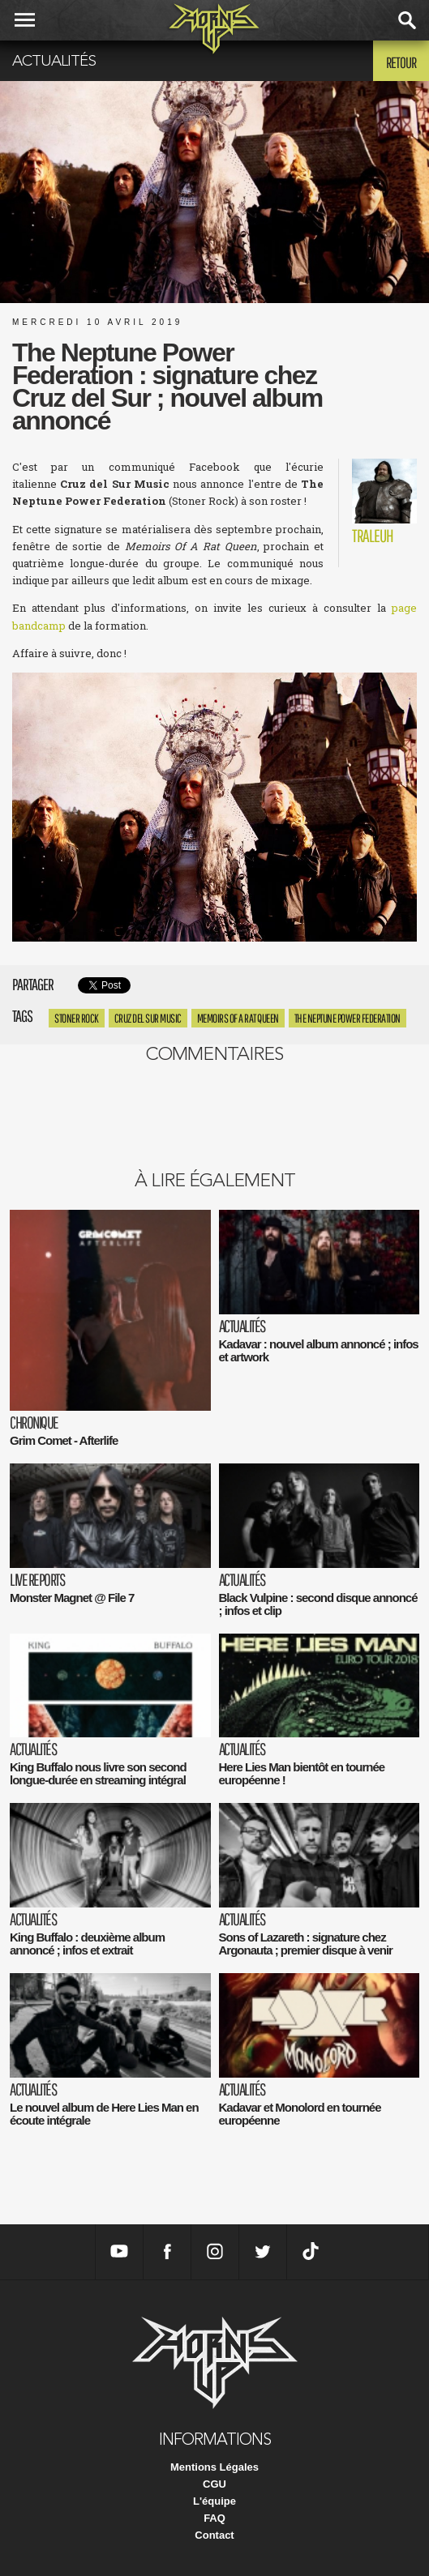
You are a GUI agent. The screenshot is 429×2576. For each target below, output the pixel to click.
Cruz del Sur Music (148, 1018)
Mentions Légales (214, 2467)
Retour (401, 62)
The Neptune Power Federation (347, 1018)
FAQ (214, 2518)
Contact (214, 2535)
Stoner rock (76, 1018)
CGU (214, 2484)
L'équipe (214, 2501)
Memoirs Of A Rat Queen (238, 1018)
